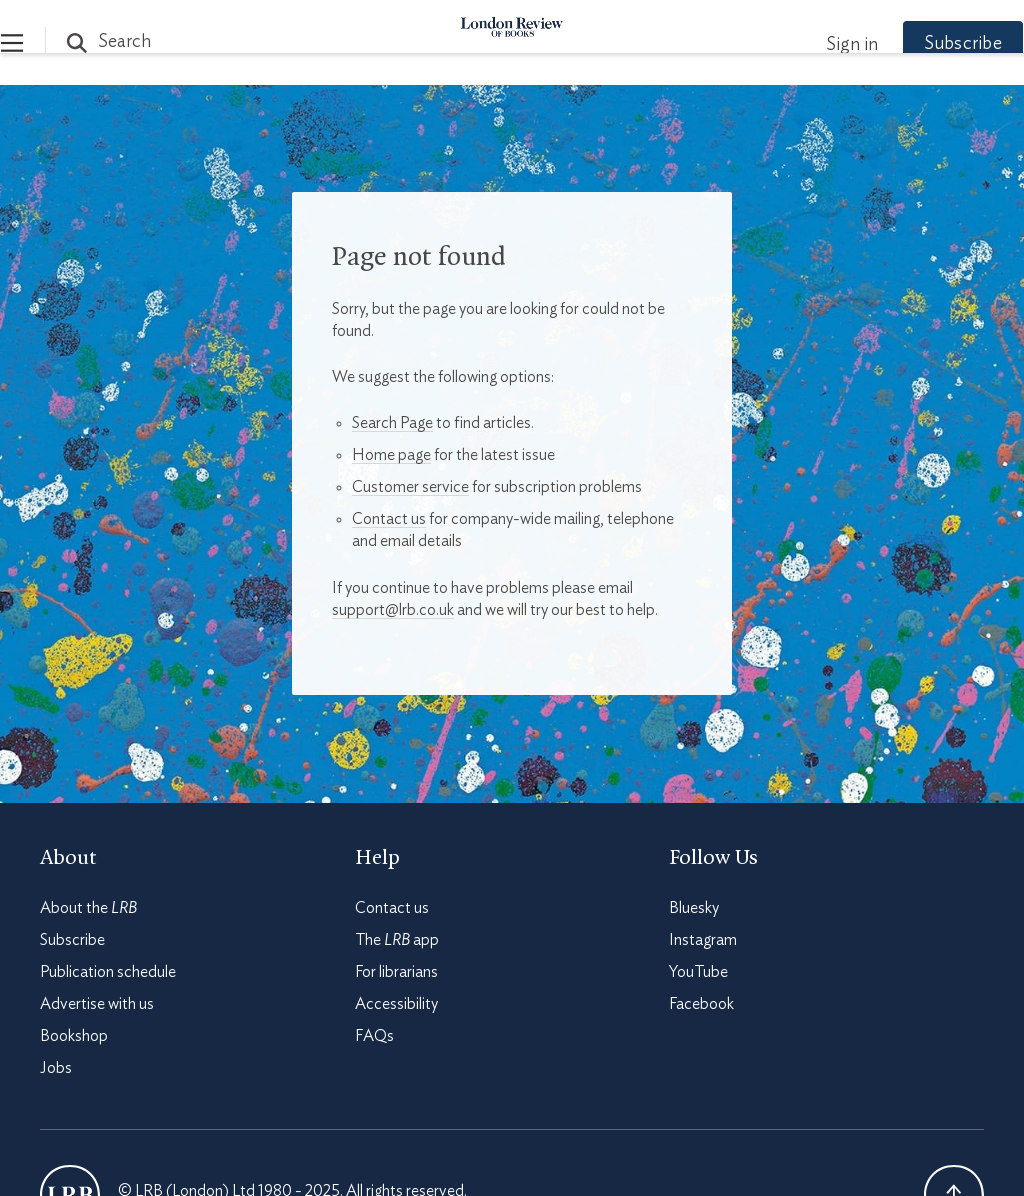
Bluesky (694, 908)
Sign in (813, 45)
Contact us (389, 519)
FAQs (374, 1036)
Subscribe (924, 44)
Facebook (701, 1004)
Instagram (703, 940)
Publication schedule (108, 972)
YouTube (698, 972)
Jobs (56, 1068)
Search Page (392, 423)
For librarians (396, 972)
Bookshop (74, 1036)
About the (88, 908)
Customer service (410, 487)
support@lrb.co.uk (393, 610)
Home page (391, 455)
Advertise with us (97, 1004)
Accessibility (396, 1004)
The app (397, 940)
